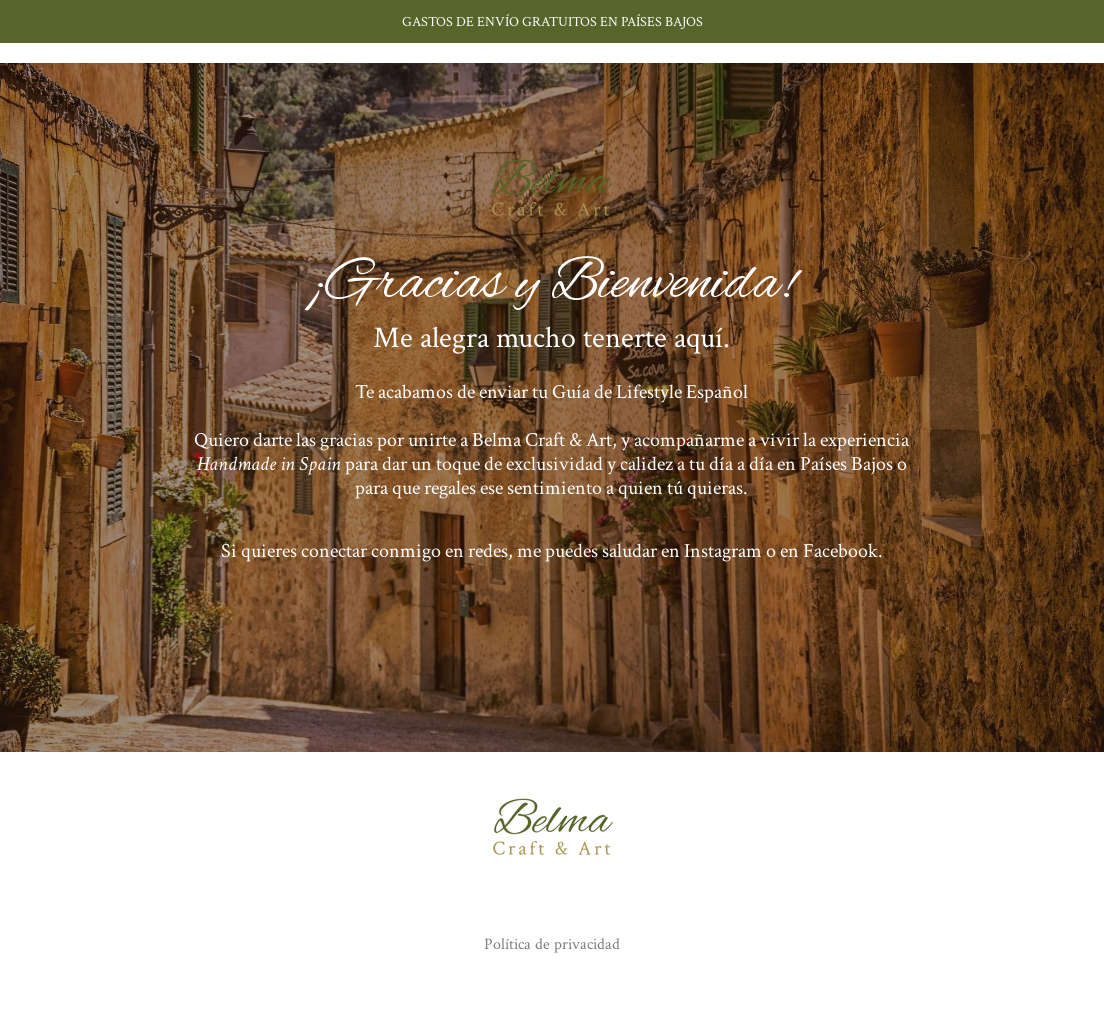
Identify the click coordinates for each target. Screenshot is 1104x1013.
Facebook (840, 551)
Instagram (723, 551)
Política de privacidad (552, 944)
